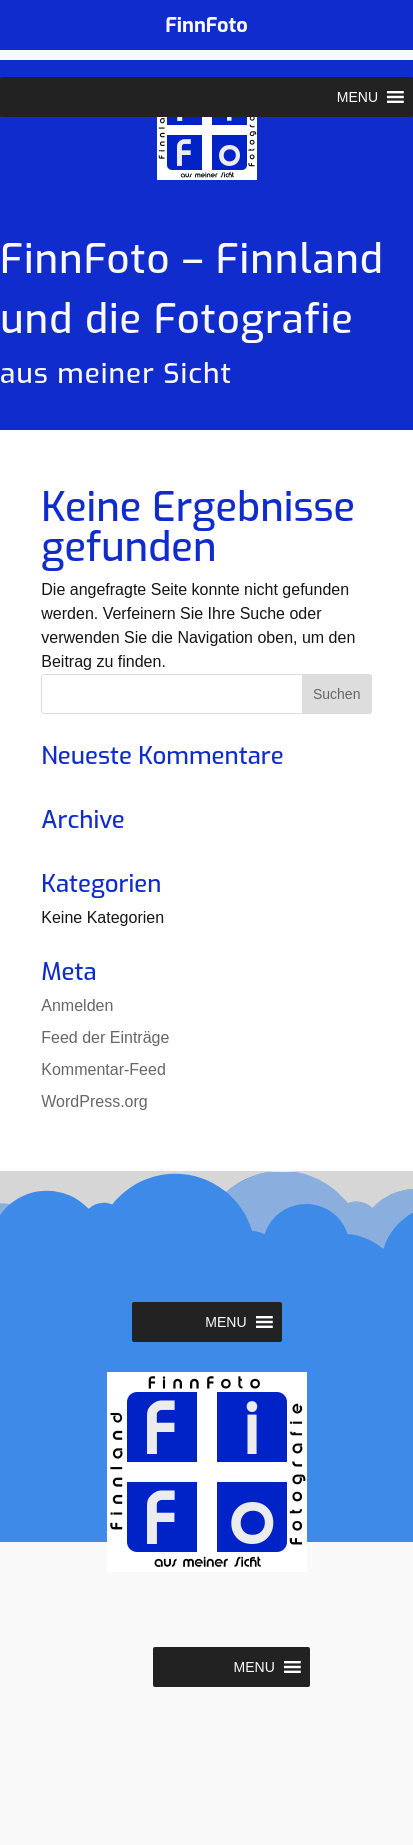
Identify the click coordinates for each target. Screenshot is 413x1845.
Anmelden (77, 1005)
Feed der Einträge (105, 1037)
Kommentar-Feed (103, 1069)
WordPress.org (94, 1101)
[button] (357, 97)
